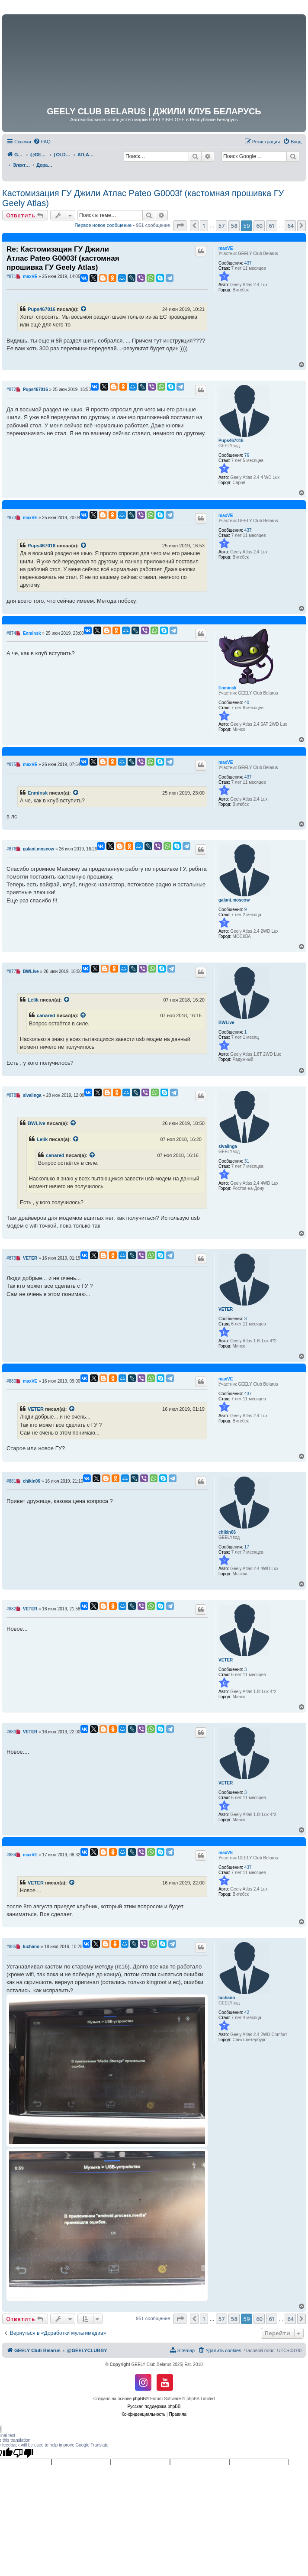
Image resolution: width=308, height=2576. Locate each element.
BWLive (226, 1022)
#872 (11, 389)
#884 (11, 1854)
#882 (11, 1608)
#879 (11, 1258)
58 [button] (234, 225)
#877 (11, 971)
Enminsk (227, 687)
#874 (11, 633)
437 (248, 263)
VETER (225, 1309)
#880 (11, 1381)
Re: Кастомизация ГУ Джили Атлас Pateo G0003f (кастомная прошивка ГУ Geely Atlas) (62, 258)
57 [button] (221, 225)
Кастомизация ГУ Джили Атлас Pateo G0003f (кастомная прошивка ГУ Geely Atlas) (143, 198)
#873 (11, 517)
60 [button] (259, 225)
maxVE (225, 248)
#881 (11, 1481)
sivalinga (227, 1146)
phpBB (139, 2398)
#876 (11, 849)
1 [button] (203, 225)
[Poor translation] (23, 2453)
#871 (11, 276)
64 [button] (290, 225)
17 (246, 1547)
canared (46, 1015)
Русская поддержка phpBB (153, 2406)
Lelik (33, 999)
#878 (11, 1095)
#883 (11, 1731)
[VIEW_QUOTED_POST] (84, 309)
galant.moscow (234, 900)
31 (246, 1161)
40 (246, 702)
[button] (179, 225)
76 (246, 455)
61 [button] (272, 225)
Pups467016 (41, 309)
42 (246, 2012)
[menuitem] (42, 141)
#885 (11, 1946)
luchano (226, 1997)
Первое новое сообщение (103, 225)
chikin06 (227, 1532)
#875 (11, 764)
